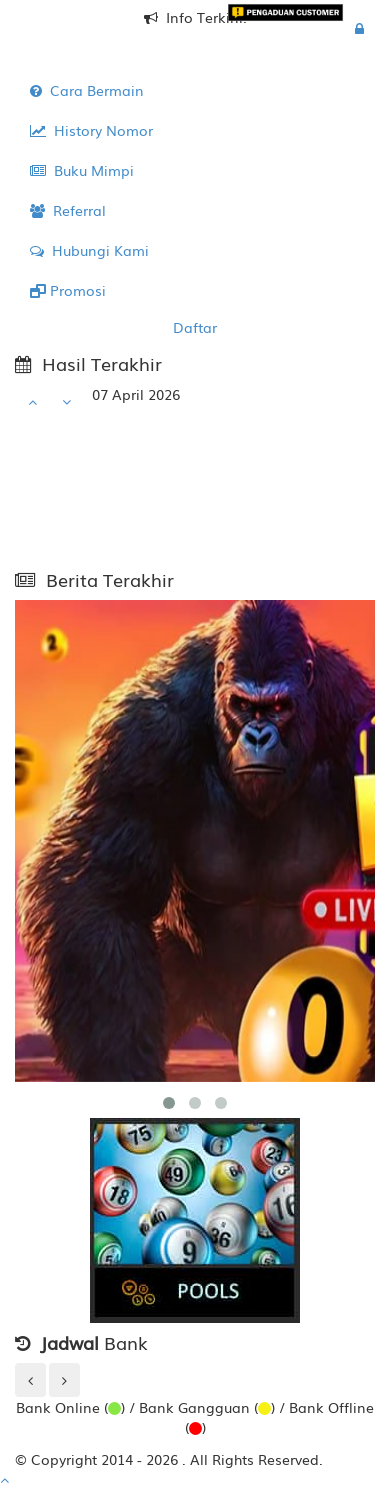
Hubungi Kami (89, 250)
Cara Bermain (87, 90)
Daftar (195, 327)
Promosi (68, 290)
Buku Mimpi (82, 170)
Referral (68, 210)
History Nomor (91, 130)
